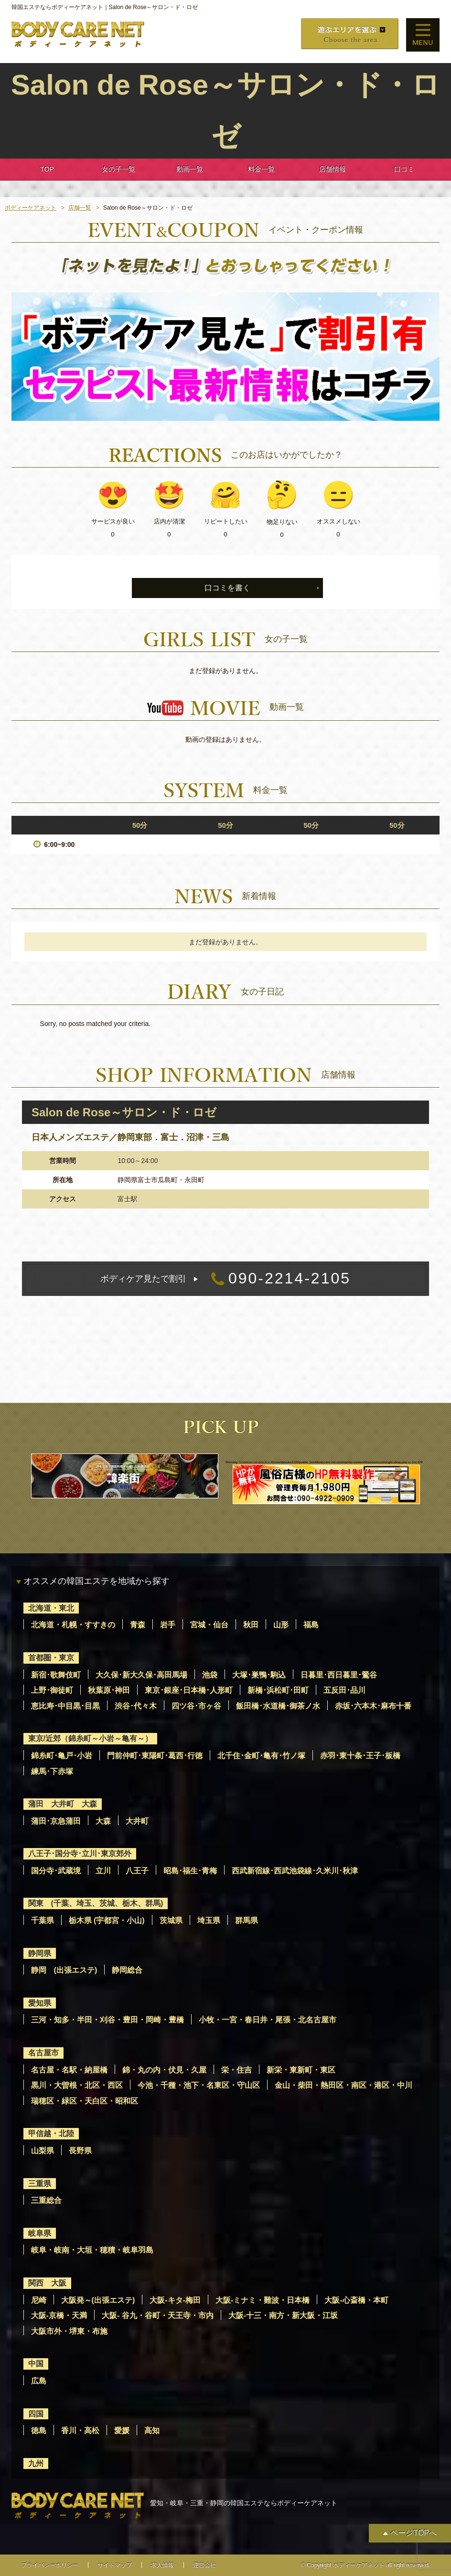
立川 (103, 1871)
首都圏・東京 (51, 1658)
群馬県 (246, 1920)
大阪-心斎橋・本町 (356, 2300)
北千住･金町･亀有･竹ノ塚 (261, 1756)
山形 (281, 1625)
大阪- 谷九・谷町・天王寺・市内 (158, 2315)
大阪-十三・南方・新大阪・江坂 (283, 2315)
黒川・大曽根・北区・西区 (77, 2085)
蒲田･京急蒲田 (56, 1821)
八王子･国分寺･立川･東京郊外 (79, 1853)
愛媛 (121, 2430)
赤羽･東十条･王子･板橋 (360, 1756)
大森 (103, 1821)
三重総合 (46, 2200)
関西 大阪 (47, 2283)
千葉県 (42, 1920)
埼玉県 (208, 1920)
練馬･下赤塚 (52, 1771)
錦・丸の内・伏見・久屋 (164, 2070)
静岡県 (39, 1953)
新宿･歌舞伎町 (56, 1675)
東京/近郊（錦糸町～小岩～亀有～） (90, 1738)
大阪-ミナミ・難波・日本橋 (262, 2300)
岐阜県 (39, 2233)
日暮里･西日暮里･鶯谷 (339, 1675)
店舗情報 (332, 169)
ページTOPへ (413, 2533)
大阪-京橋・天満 (59, 2315)
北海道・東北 (51, 1608)
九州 (35, 2463)
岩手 (167, 1625)
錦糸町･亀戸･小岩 (61, 1756)
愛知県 (39, 2003)
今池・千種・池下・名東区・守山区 (199, 2085)
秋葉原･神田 (109, 1690)
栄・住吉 (236, 2070)
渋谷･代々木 (136, 1706)
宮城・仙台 (209, 1625)
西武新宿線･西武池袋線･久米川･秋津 (295, 1871)
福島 (311, 1625)
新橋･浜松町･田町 (278, 1690)
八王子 (137, 1871)
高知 (152, 2430)
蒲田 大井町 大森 (62, 1804)
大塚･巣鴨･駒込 (259, 1675)
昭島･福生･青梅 (190, 1871)
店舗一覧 (79, 207)
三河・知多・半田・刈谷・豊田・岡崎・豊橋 (107, 2020)
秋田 (250, 1625)
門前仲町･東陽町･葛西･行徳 (155, 1756)
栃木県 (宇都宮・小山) (107, 1920)
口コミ (404, 169)
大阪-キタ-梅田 (175, 2300)
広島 (38, 2381)
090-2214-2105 (225, 1279)
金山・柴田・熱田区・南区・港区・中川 (343, 2085)
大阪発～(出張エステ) (98, 2300)
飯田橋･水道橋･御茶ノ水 (278, 1706)
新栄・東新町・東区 (301, 2070)
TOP (47, 169)
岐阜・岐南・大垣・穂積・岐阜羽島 (92, 2250)
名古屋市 (43, 2053)
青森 (137, 1625)
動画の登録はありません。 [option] (225, 739)
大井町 (137, 1821)
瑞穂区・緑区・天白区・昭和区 (84, 2101)
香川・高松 (80, 2430)
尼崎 (38, 2300)
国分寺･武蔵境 (56, 1871)
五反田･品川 (344, 1690)
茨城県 (171, 1920)
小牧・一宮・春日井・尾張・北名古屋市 (267, 2020)
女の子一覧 (118, 169)
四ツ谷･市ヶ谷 (196, 1706)
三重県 (39, 2184)
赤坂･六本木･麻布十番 (373, 1706)
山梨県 (42, 2151)
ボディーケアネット (30, 207)
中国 (35, 2364)
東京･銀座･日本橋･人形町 (189, 1690)
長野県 (80, 2151)
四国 (35, 2414)
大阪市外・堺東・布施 (69, 2331)
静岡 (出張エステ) (64, 1970)
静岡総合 (127, 1970)
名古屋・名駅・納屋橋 (69, 2070)
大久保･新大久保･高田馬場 (141, 1675)
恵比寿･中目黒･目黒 (65, 1706)
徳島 (38, 2430)
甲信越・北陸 (51, 2133)
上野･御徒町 (52, 1690)
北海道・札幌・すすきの (73, 1625)
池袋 (209, 1675)
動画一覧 (189, 169)
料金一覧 (261, 169)
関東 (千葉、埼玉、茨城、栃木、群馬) (95, 1903)
